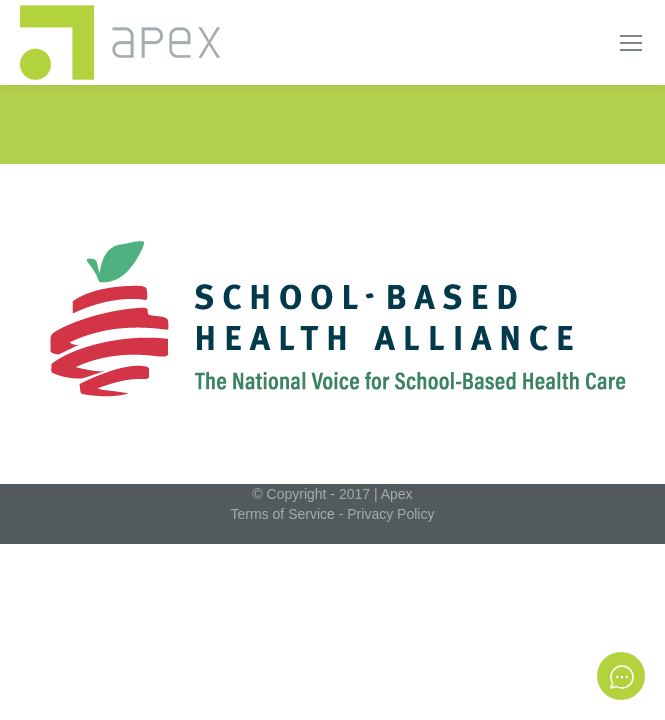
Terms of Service (283, 514)
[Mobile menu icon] (631, 43)
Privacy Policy (390, 514)
